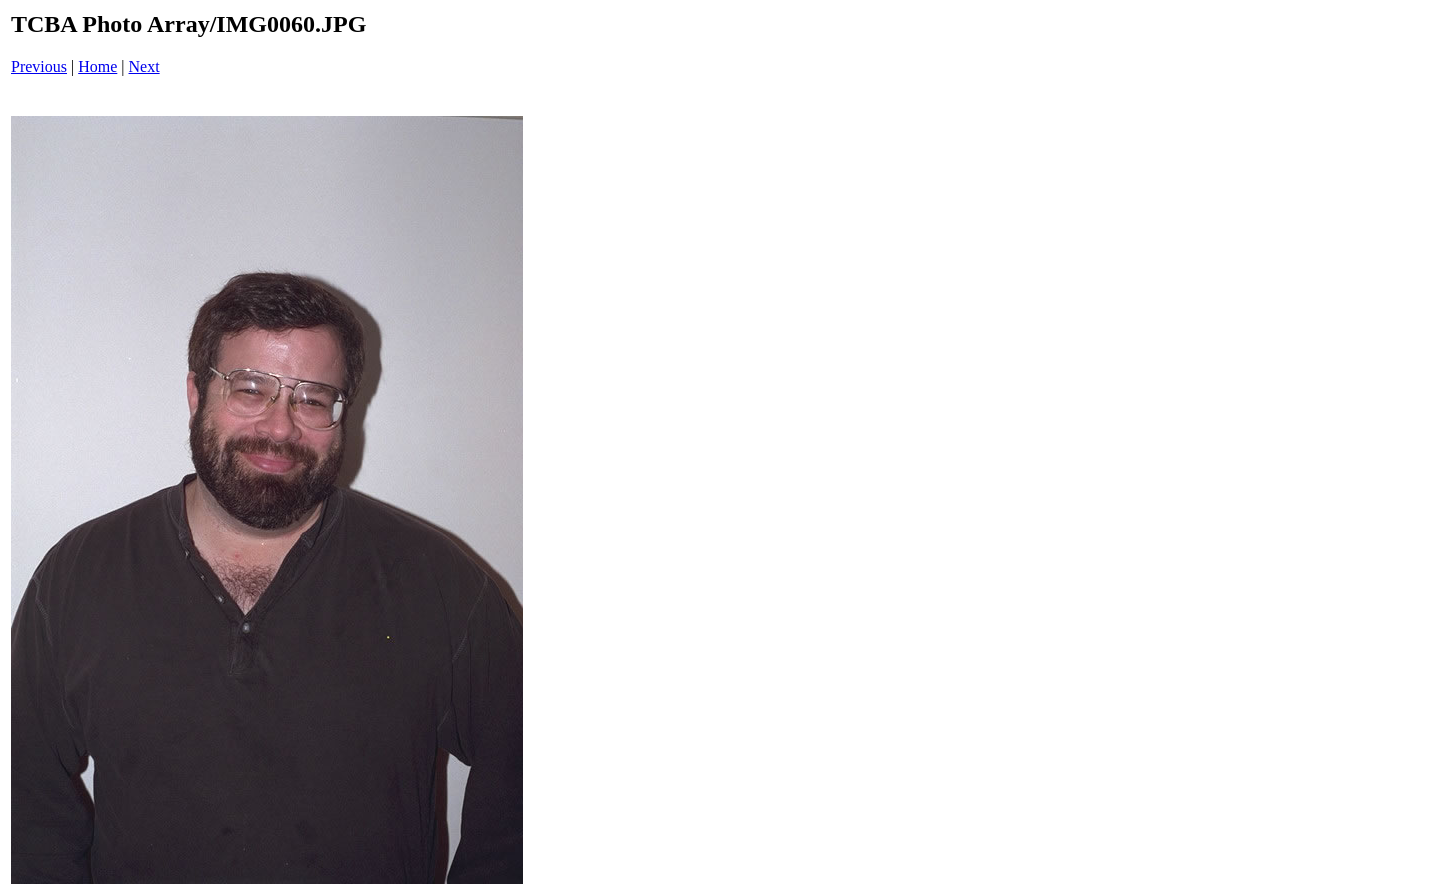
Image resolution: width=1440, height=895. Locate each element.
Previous (39, 66)
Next (144, 66)
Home (97, 66)
